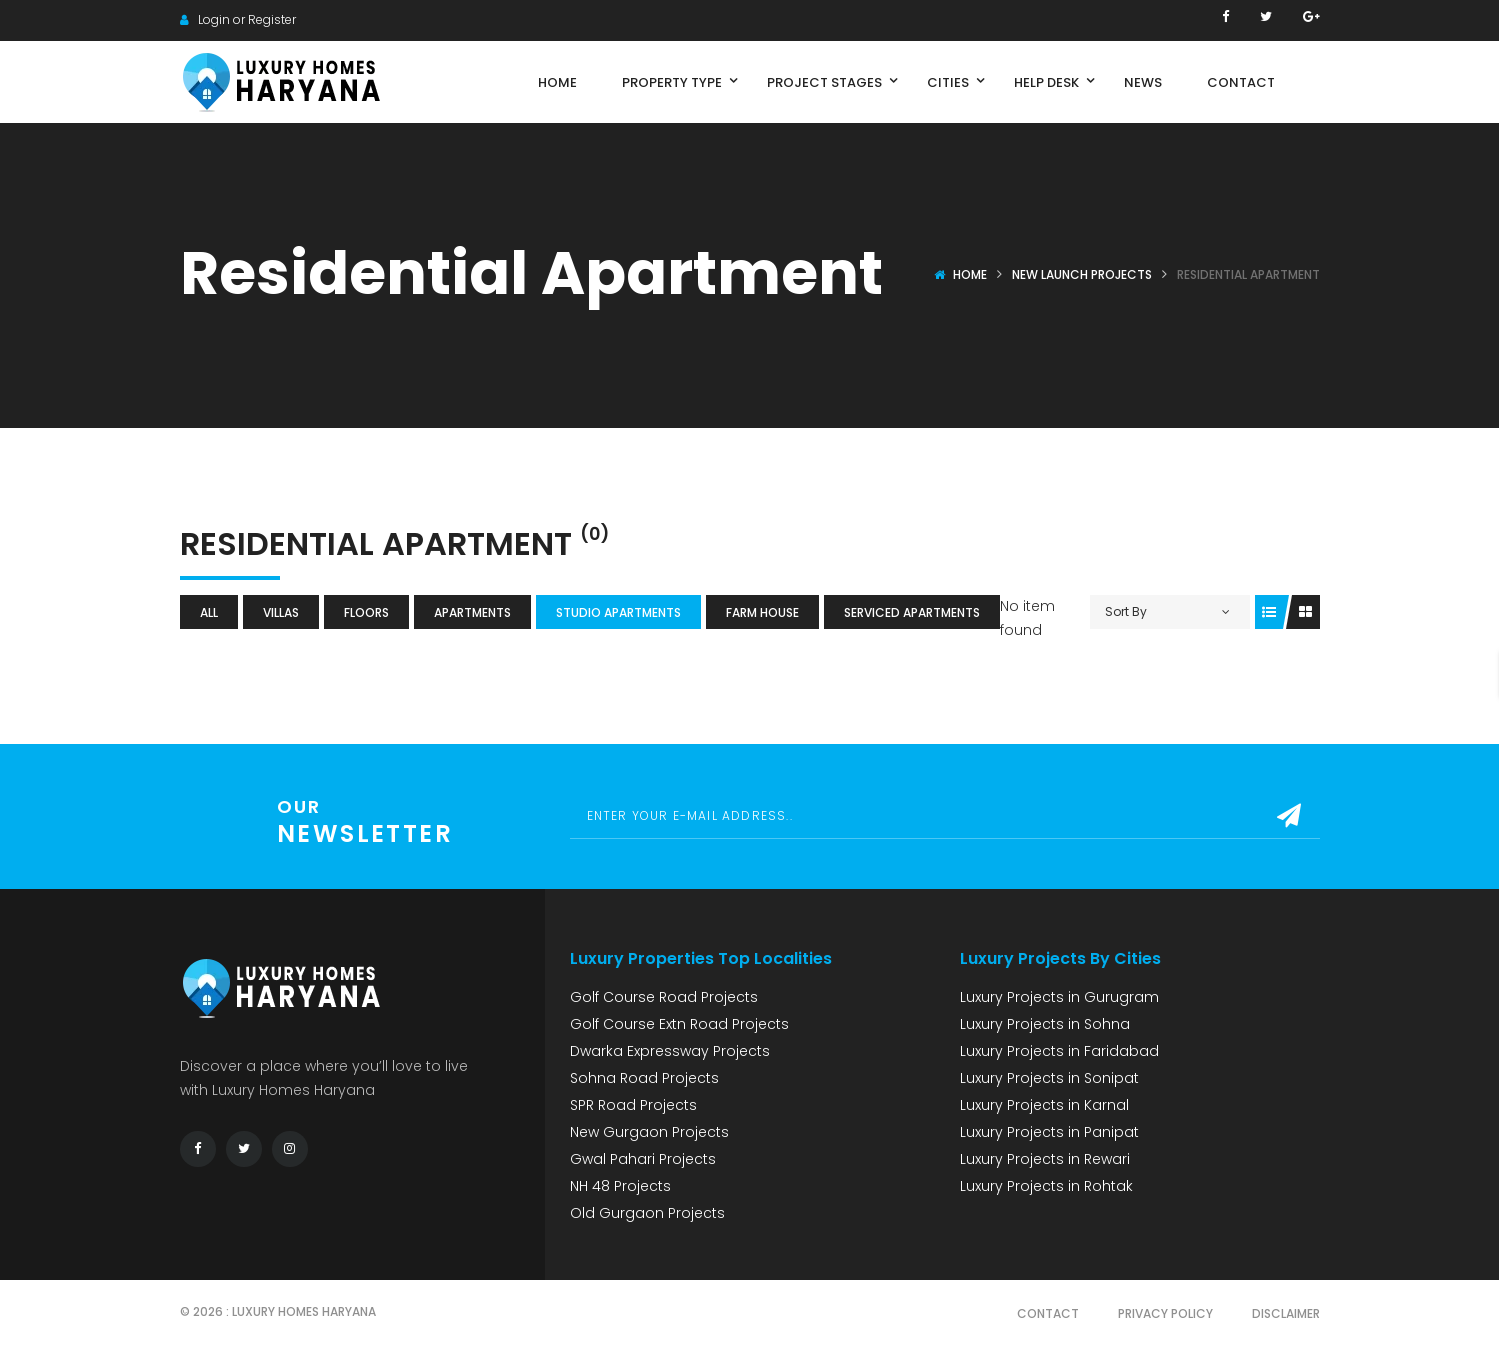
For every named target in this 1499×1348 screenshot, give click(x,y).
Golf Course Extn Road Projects (679, 1024)
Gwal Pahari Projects (643, 1159)
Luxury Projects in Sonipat (1049, 1078)
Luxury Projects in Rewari (1045, 1159)
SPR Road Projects (633, 1105)
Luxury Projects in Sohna (1045, 1024)
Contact (1048, 1313)
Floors (366, 612)
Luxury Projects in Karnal (1044, 1105)
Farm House (762, 612)
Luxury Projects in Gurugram (1059, 997)
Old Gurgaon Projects (647, 1213)
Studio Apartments (618, 612)
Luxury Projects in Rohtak (1046, 1186)
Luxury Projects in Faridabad (1059, 1051)
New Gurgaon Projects (649, 1132)
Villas (281, 612)
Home (970, 274)
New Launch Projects (1082, 274)
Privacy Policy (1165, 1313)
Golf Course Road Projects (664, 997)
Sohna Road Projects (644, 1078)
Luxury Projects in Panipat (1049, 1132)
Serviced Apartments (912, 612)
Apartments (472, 612)
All (209, 612)
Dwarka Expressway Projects (670, 1051)
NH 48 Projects (620, 1186)
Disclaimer (1286, 1313)
